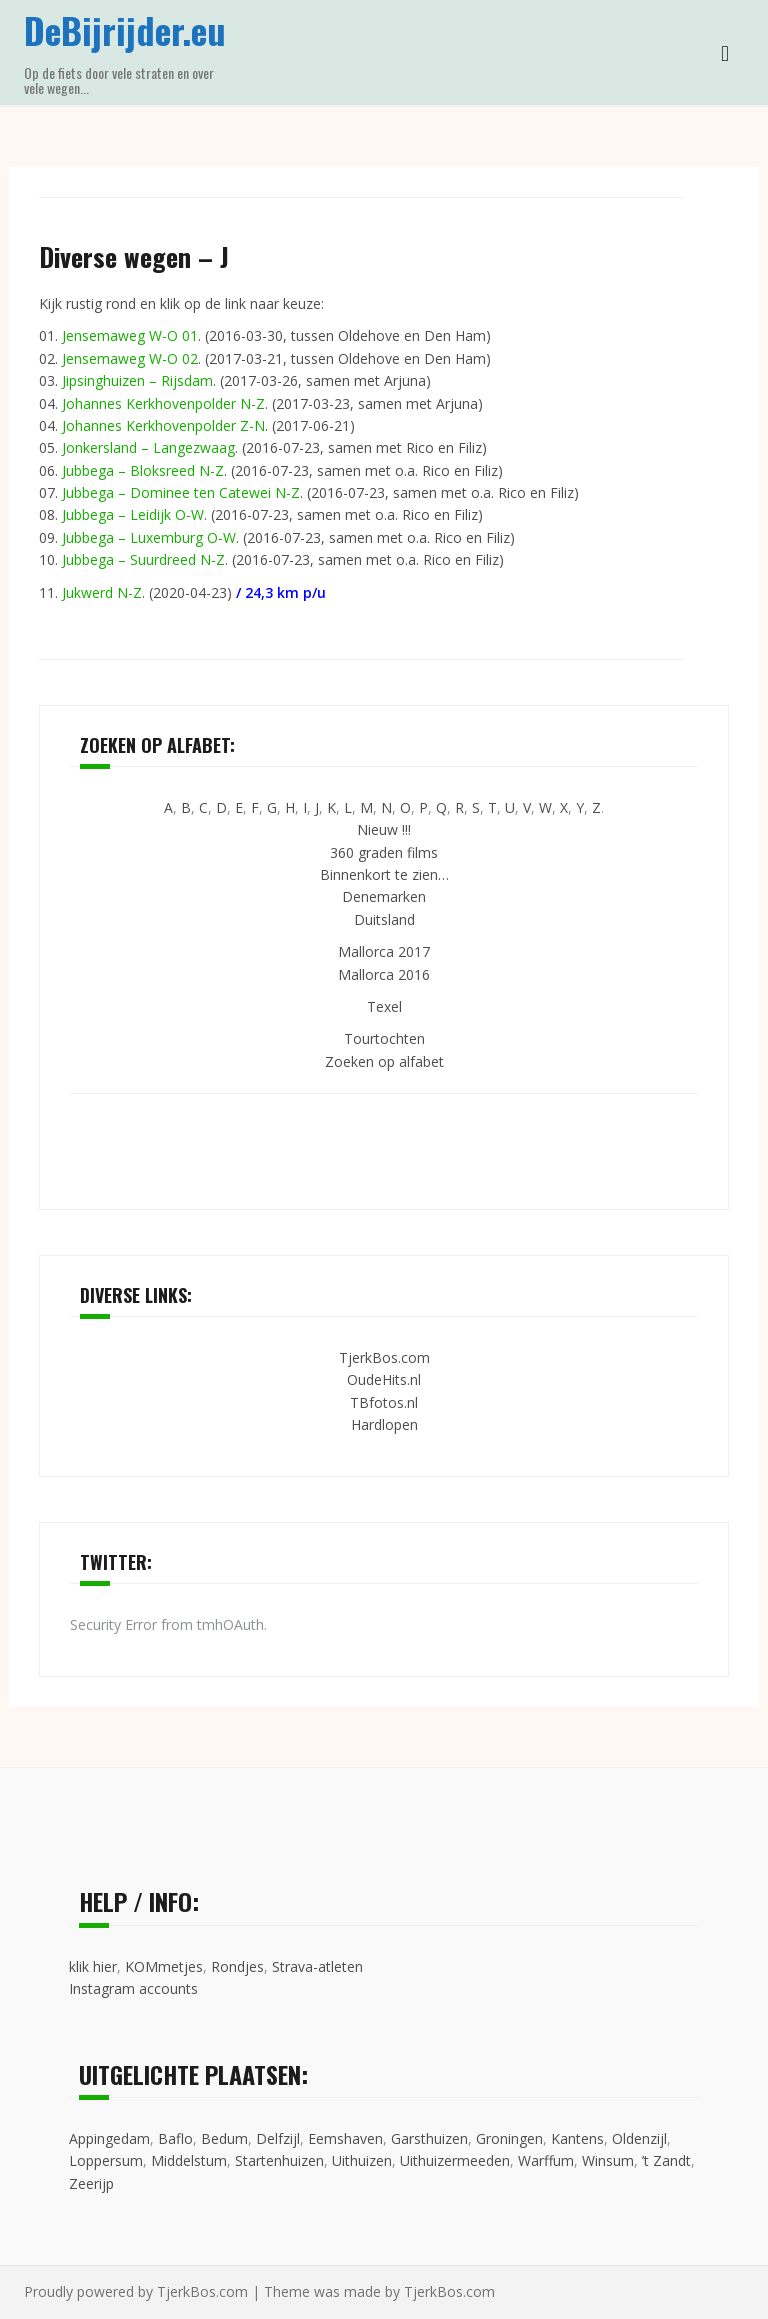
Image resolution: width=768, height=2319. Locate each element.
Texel (384, 1006)
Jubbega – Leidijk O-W (133, 514)
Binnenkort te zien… (384, 874)
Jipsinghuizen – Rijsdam (137, 380)
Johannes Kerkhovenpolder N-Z (163, 403)
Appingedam (109, 2138)
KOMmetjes (164, 1966)
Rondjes (237, 1966)
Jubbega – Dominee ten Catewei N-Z (181, 492)
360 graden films (384, 852)
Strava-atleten (317, 1966)
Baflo (175, 2138)
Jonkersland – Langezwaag (148, 447)
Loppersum (106, 2160)
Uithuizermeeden (455, 2160)
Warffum (546, 2160)
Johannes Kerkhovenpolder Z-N (163, 425)
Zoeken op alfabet (384, 1061)
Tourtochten (384, 1038)
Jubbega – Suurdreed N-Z (143, 559)
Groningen (509, 2138)
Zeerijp (91, 2183)
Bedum (224, 2138)
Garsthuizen (429, 2138)
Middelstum (189, 2160)
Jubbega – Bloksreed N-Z (143, 470)
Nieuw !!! (384, 829)
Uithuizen (362, 2160)
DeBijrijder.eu (125, 29)
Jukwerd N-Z (102, 592)
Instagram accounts (133, 1988)
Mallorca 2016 (384, 974)
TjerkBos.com (384, 1357)
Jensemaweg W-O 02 (130, 358)
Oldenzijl (639, 2138)
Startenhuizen (279, 2160)
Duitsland (384, 919)
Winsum (608, 2160)
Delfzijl (278, 2138)
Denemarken (384, 896)
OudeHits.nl (384, 1379)
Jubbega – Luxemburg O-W (149, 537)
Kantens (577, 2138)
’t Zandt (666, 2160)
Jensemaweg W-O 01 (130, 335)
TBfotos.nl (384, 1402)
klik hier (93, 1966)
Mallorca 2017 (384, 951)
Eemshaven (345, 2138)
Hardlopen (384, 1424)
